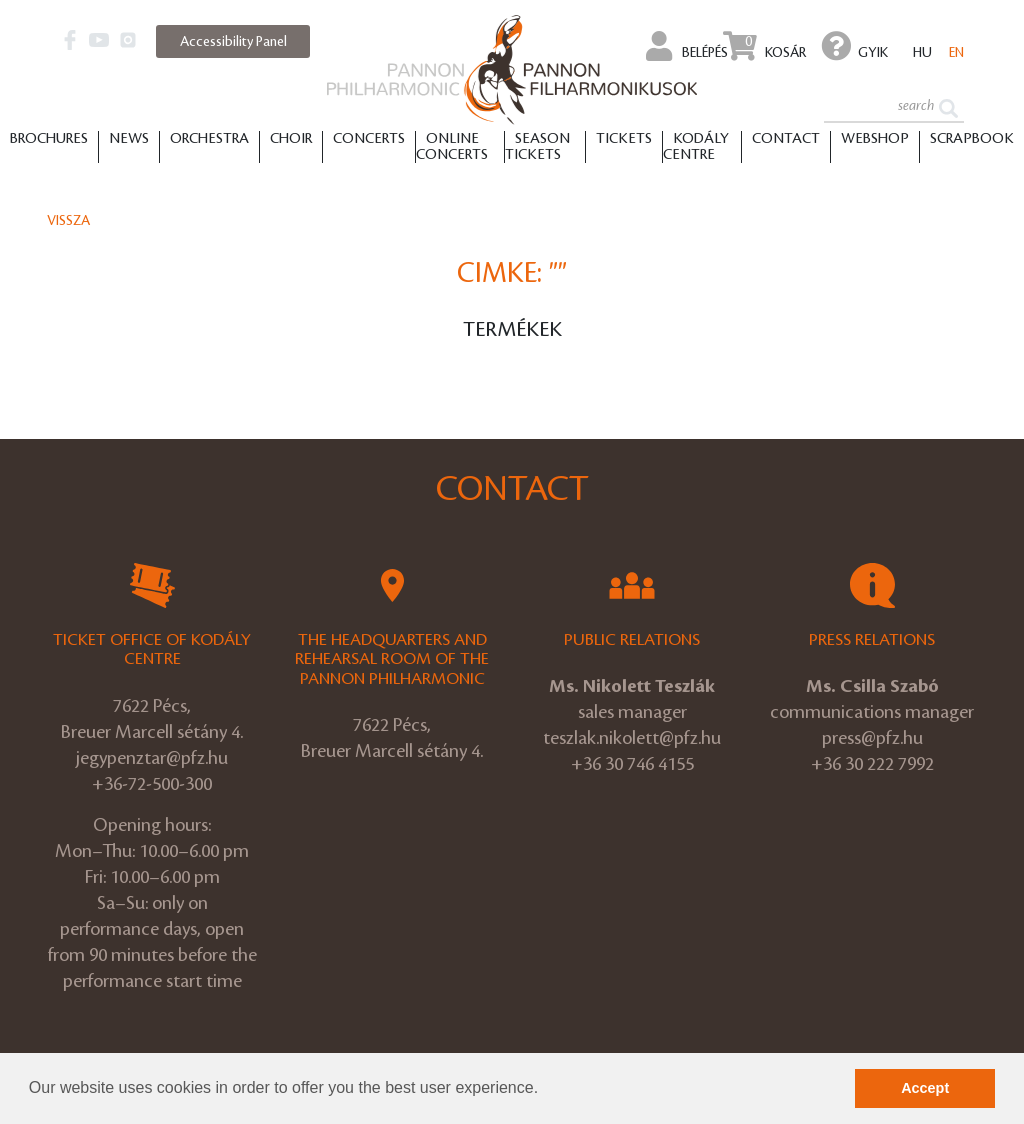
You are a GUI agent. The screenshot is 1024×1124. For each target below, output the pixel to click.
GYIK (855, 46)
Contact (786, 139)
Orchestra (209, 139)
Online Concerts (452, 147)
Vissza (68, 220)
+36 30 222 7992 (872, 764)
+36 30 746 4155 (632, 764)
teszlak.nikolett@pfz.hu (632, 738)
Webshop (875, 139)
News (129, 139)
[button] (546, 1090)
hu (922, 52)
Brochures (49, 139)
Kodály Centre (696, 147)
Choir (291, 139)
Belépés (687, 46)
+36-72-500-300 (152, 784)
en (956, 52)
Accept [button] (925, 1088)
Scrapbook (972, 139)
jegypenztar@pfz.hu (152, 758)
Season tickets (537, 147)
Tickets (624, 139)
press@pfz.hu (872, 738)
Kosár (764, 46)
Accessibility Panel (233, 41)
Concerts (369, 139)
